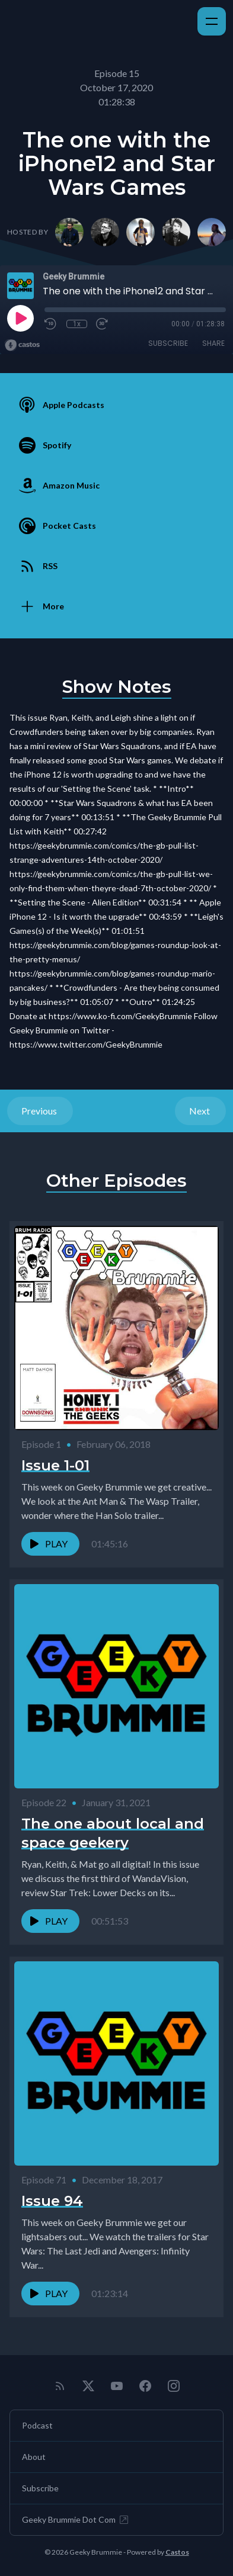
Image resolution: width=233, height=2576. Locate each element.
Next (200, 1110)
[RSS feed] (60, 2386)
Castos (177, 2552)
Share (213, 343)
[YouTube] (117, 2386)
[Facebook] (145, 2386)
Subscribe (168, 343)
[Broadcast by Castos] (22, 345)
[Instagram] (174, 2386)
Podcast (37, 2425)
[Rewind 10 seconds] (51, 323)
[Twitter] (88, 2386)
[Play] (20, 318)
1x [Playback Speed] (77, 324)
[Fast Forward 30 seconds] (102, 323)
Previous (40, 1110)
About (34, 2457)
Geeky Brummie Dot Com (76, 2520)
